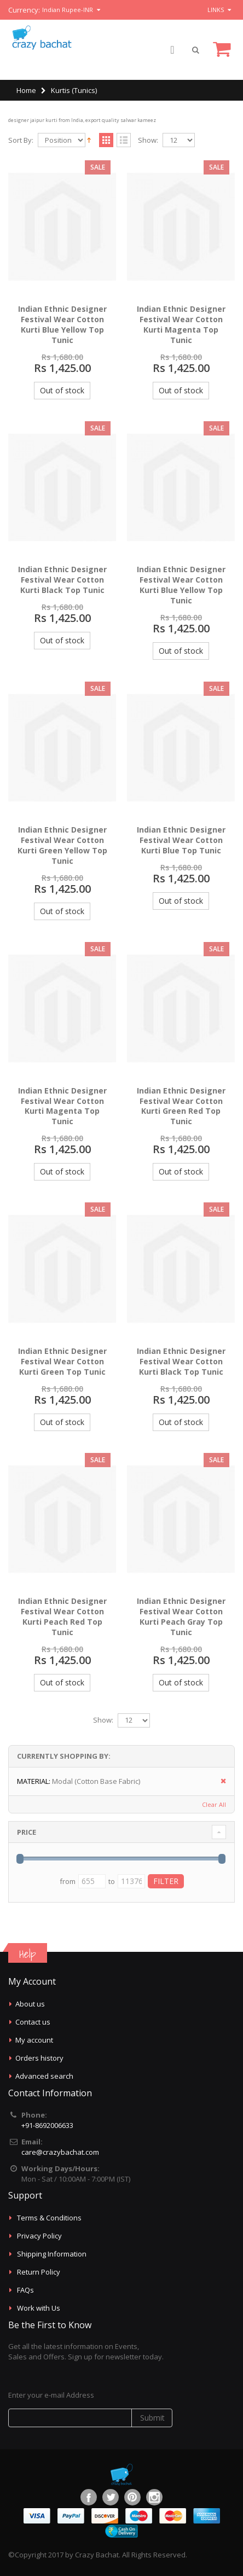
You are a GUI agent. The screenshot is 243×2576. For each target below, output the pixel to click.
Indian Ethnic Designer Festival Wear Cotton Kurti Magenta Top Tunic (181, 324)
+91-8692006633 (47, 2125)
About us (30, 2004)
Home (26, 90)
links (215, 9)
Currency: (24, 10)
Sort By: (20, 140)
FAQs (25, 2290)
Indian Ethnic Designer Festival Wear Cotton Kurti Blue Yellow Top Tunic (62, 324)
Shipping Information (51, 2254)
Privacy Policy (39, 2236)
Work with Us (38, 2308)
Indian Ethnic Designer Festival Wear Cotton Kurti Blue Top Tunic (181, 840)
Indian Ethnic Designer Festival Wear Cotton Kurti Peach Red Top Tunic (62, 1616)
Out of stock (62, 390)
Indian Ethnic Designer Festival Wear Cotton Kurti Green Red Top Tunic (181, 1106)
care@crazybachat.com (60, 2152)
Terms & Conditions (49, 2218)
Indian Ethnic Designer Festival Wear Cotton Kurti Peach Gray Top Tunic (181, 1616)
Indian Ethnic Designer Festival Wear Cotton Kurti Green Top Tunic (62, 1361)
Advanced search (44, 2076)
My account (34, 2040)
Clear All (214, 1804)
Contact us (32, 2022)
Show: (148, 140)
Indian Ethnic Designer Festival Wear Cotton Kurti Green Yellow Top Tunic (62, 845)
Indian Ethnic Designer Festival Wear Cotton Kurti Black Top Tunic (62, 579)
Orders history (39, 2058)
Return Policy (38, 2272)
